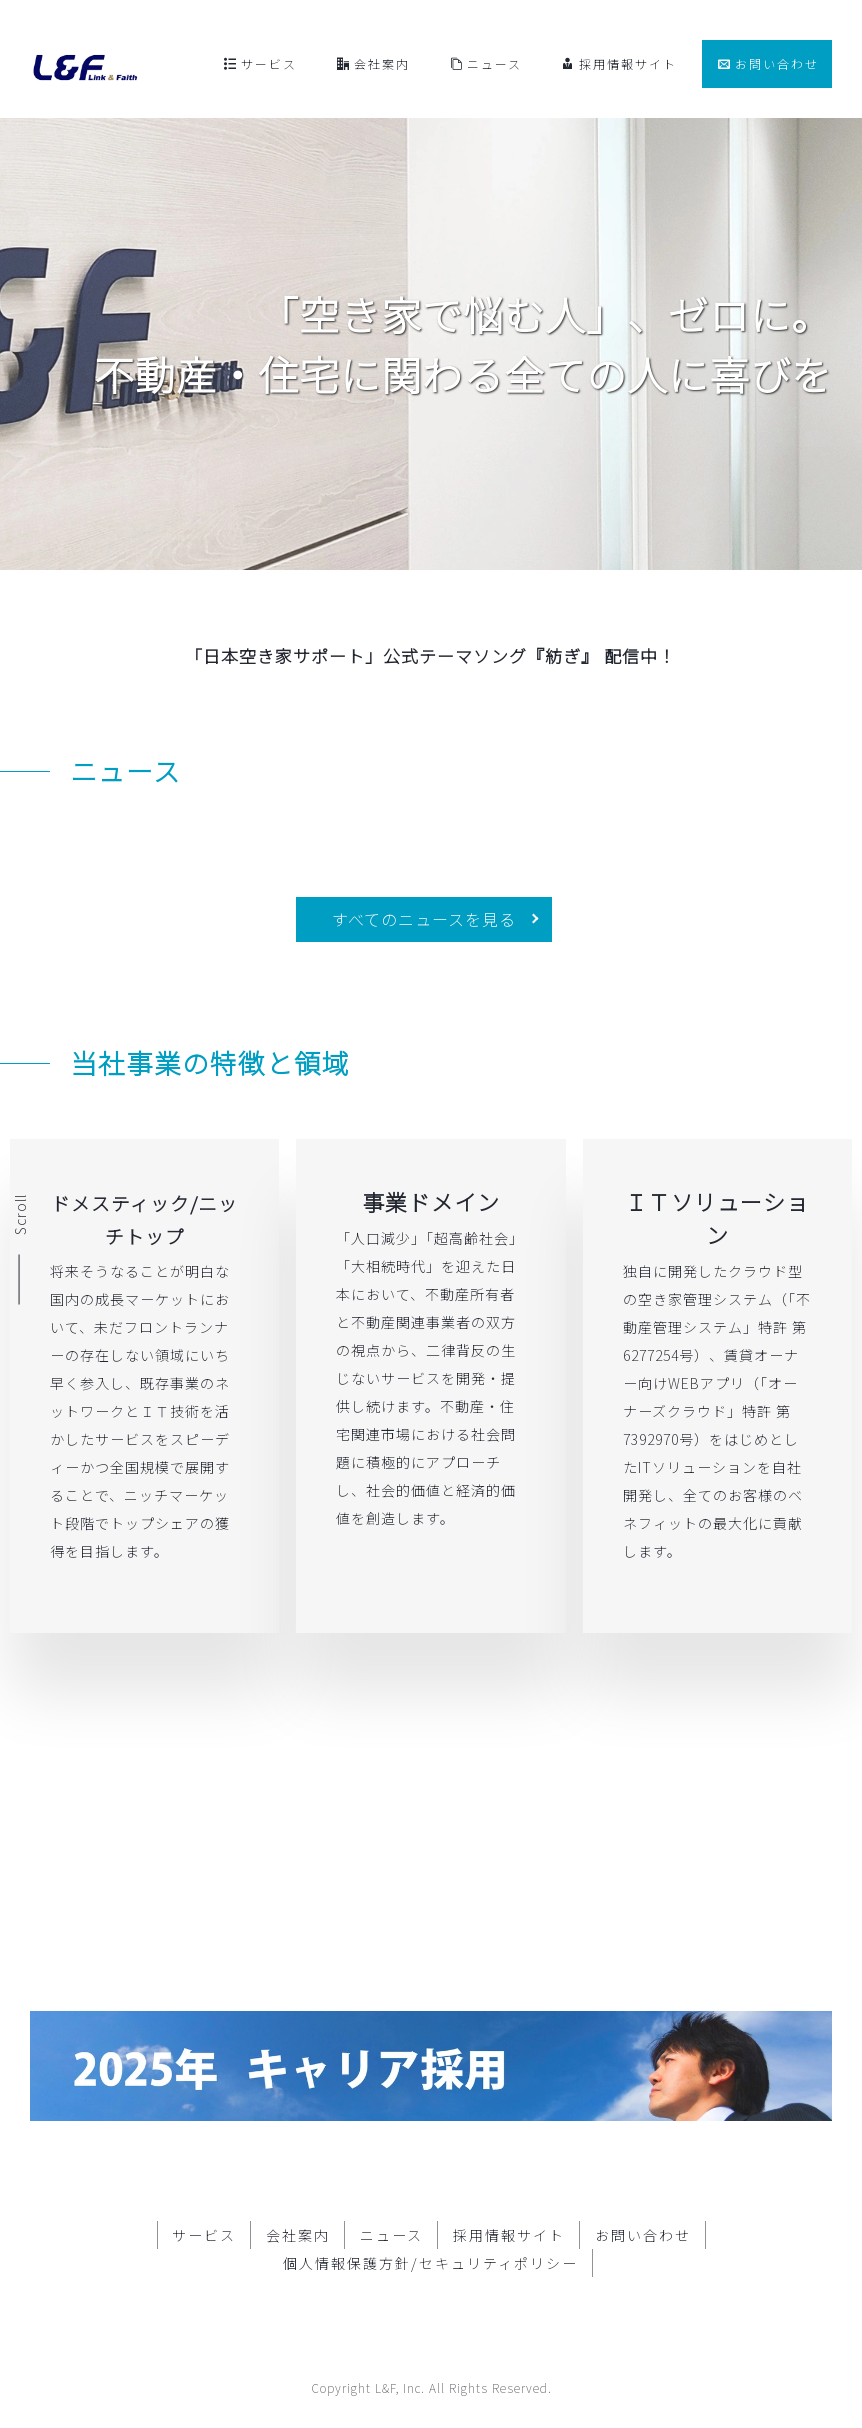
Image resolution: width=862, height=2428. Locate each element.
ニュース (486, 63)
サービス (260, 63)
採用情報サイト (619, 63)
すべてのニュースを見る (424, 919)
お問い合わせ (768, 63)
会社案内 (373, 63)
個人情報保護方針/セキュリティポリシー (430, 2234)
